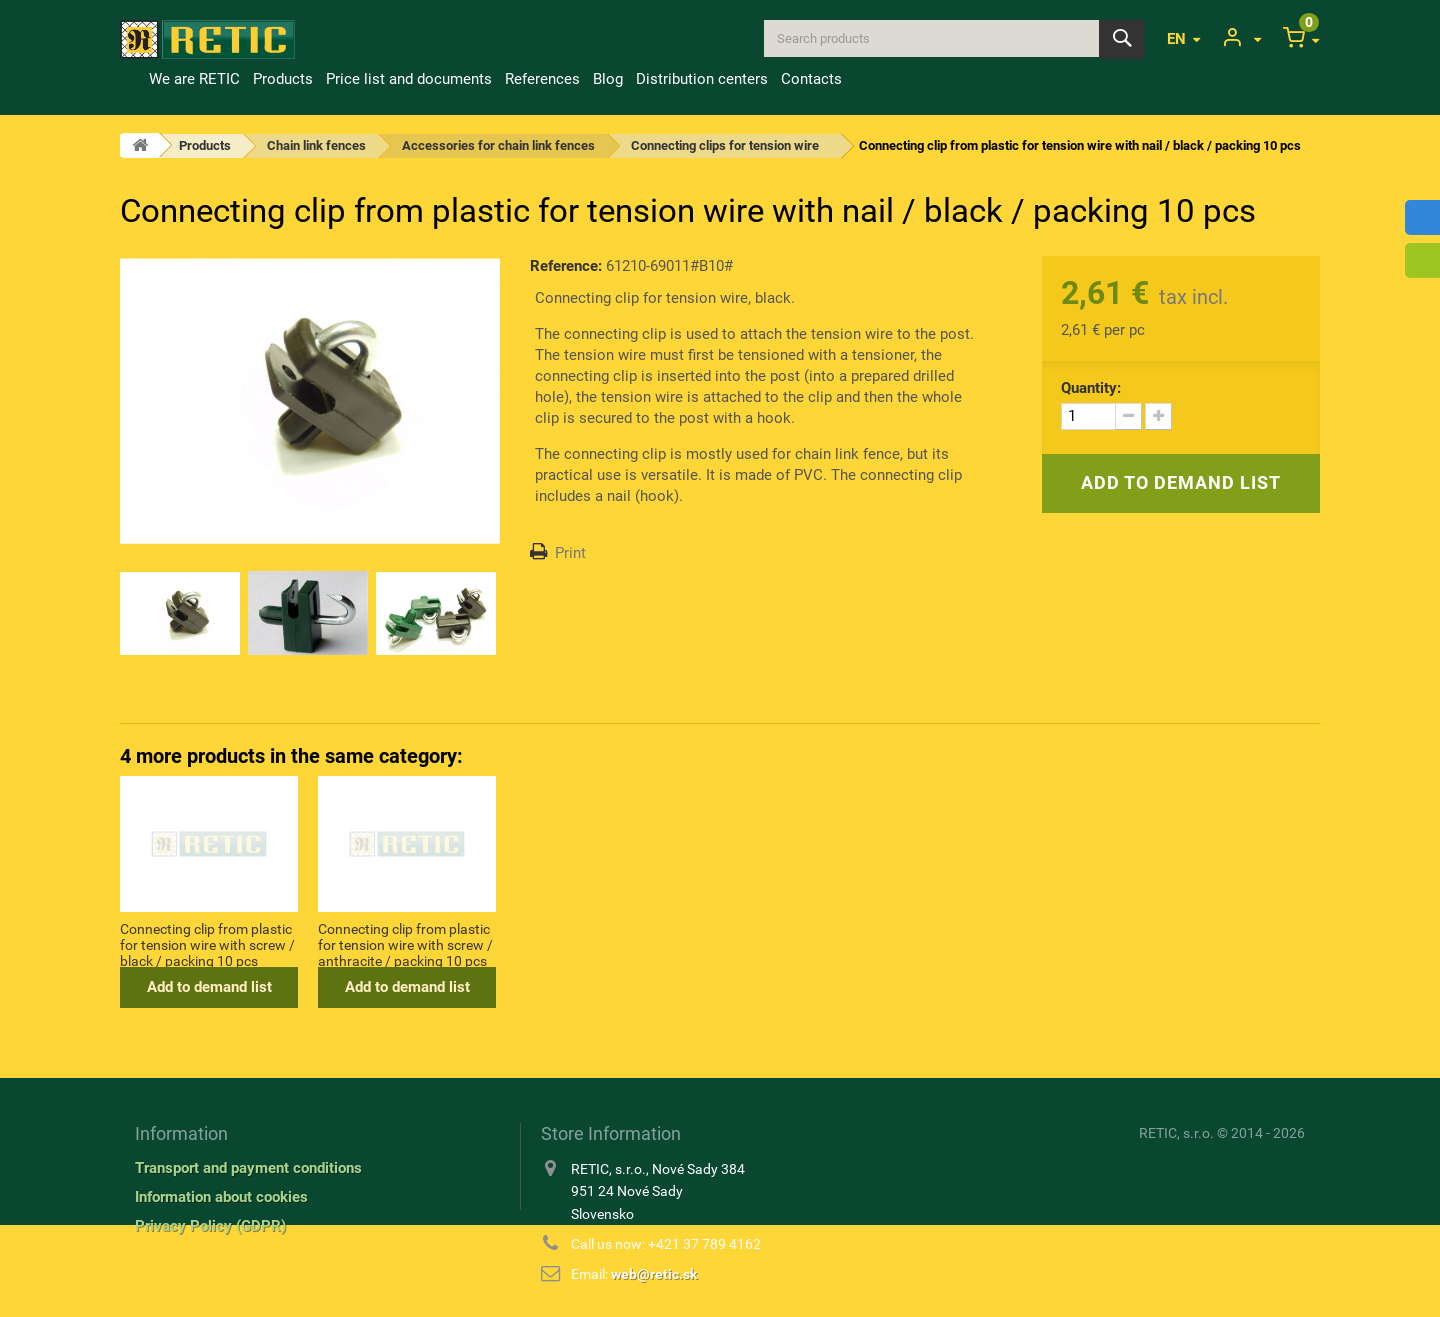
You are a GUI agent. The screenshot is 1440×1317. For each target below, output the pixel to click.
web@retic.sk (654, 1274)
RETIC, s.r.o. (1176, 1133)
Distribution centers (702, 79)
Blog (608, 79)
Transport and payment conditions (248, 1168)
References (542, 79)
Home (131, 79)
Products (283, 79)
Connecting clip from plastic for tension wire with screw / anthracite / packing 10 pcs (801, 944)
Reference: (566, 266)
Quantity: (1091, 388)
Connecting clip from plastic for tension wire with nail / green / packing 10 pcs (206, 944)
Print (570, 553)
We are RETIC (194, 79)
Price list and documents (409, 79)
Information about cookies (221, 1197)
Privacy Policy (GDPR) (210, 1226)
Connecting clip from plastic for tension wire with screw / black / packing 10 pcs (603, 944)
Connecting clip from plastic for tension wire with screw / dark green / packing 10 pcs (405, 944)
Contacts (811, 79)
